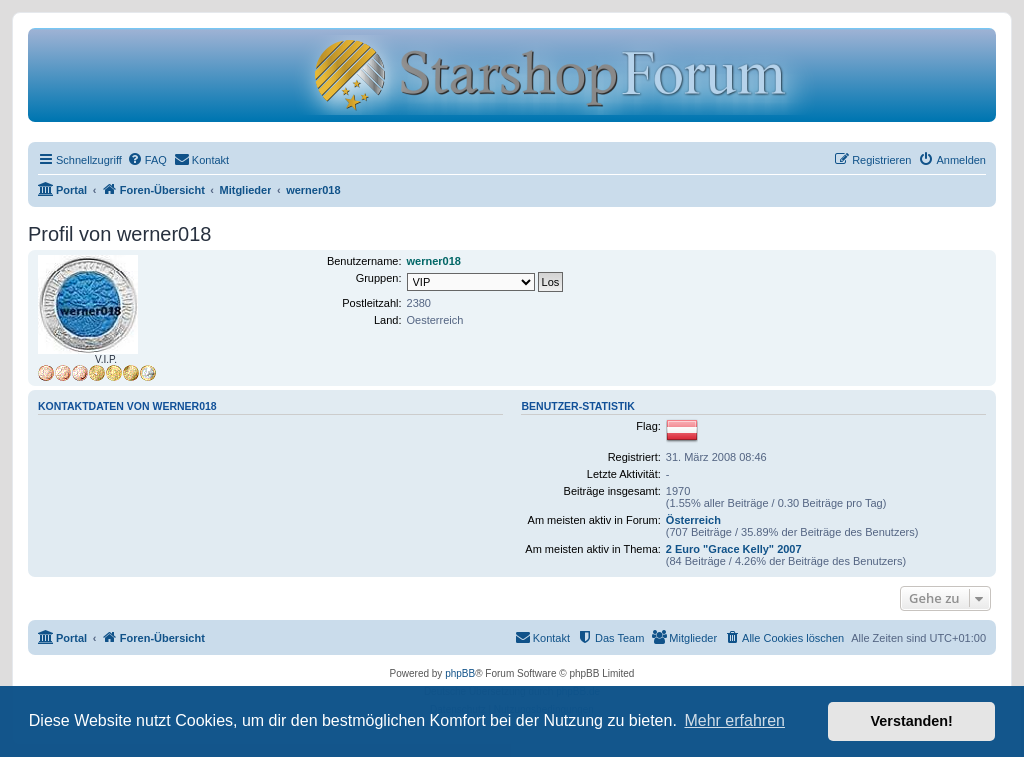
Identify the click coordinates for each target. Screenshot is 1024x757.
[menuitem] (147, 160)
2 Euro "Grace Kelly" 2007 (734, 549)
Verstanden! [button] (912, 721)
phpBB (460, 673)
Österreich (693, 520)
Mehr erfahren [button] (734, 720)
